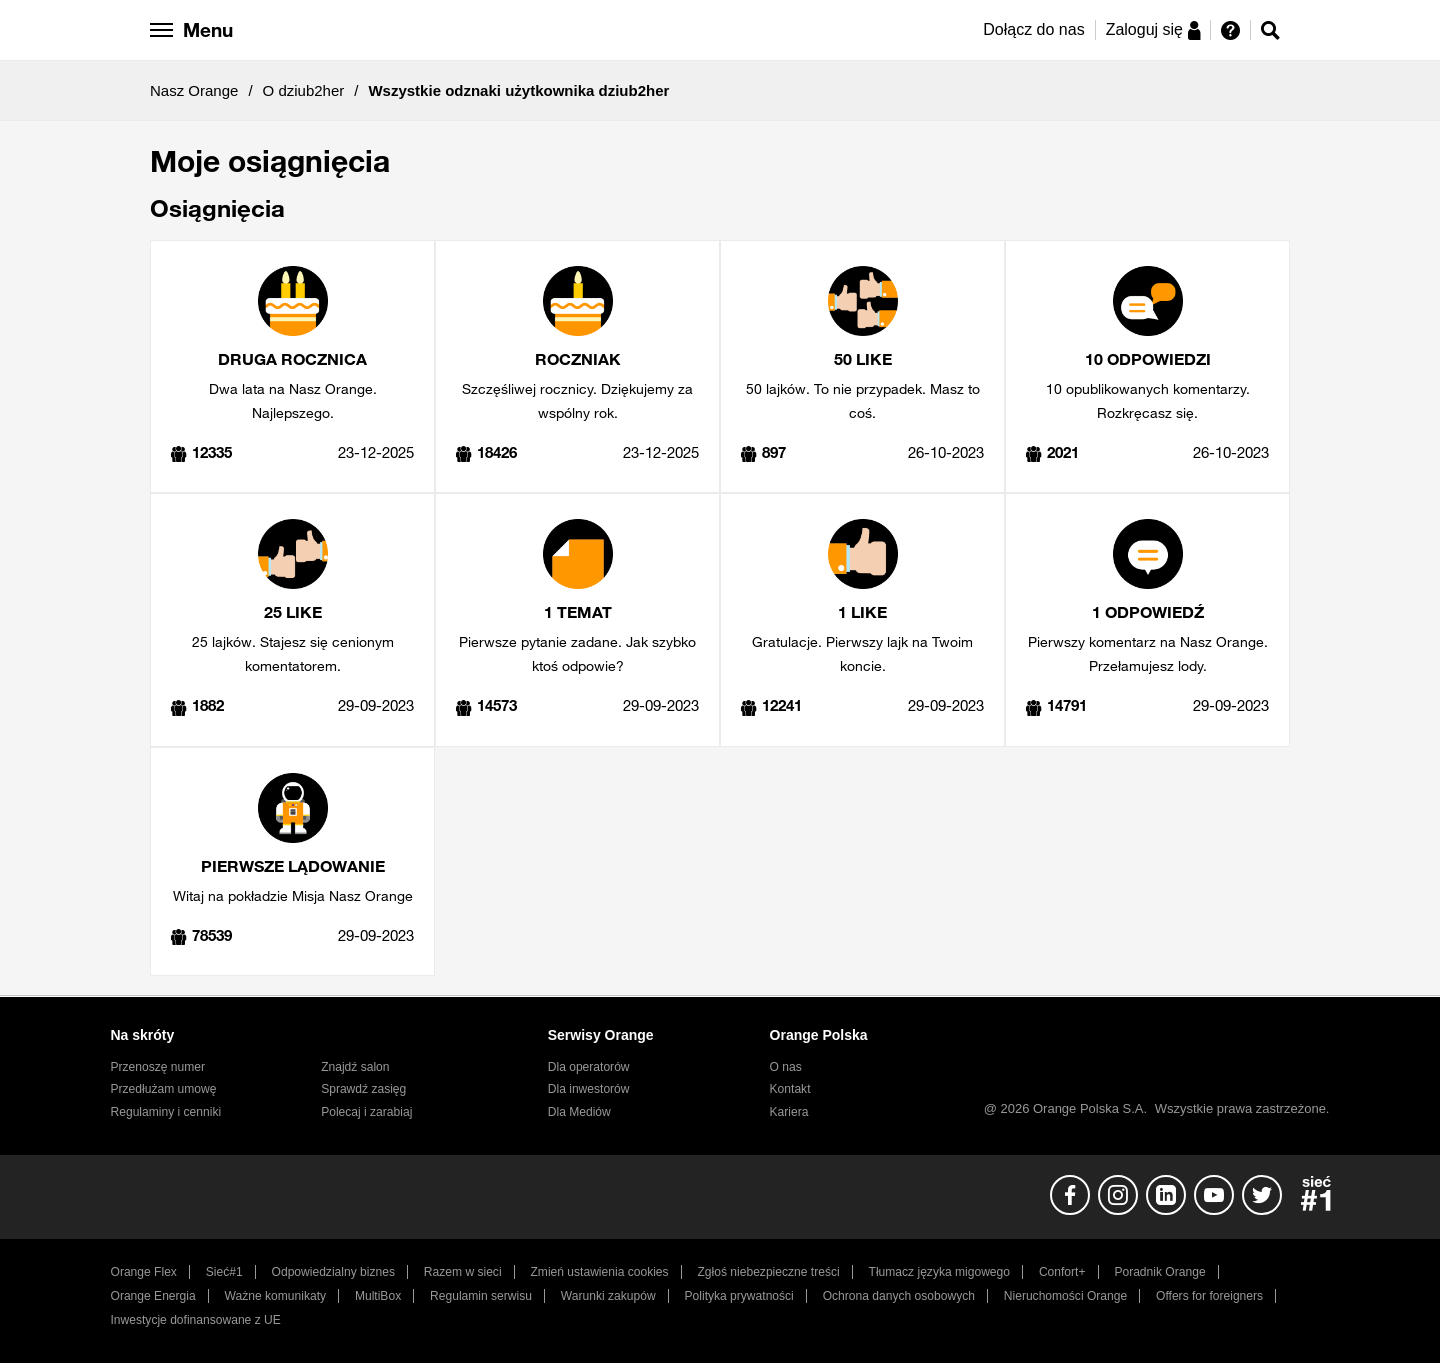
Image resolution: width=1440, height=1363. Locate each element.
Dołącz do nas (1033, 29)
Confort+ (1062, 1272)
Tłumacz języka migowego (939, 1272)
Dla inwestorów (589, 1089)
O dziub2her (304, 90)
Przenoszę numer (158, 1067)
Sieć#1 (224, 1272)
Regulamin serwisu (481, 1296)
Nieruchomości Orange (1065, 1296)
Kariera (789, 1112)
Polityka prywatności (739, 1296)
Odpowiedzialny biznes (333, 1272)
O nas (786, 1067)
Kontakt (790, 1089)
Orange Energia (153, 1296)
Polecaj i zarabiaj (366, 1112)
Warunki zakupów (608, 1296)
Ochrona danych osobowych (899, 1296)
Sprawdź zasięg (363, 1089)
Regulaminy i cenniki (166, 1112)
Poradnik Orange (1159, 1272)
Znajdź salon (355, 1067)
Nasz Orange (194, 90)
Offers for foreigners (1209, 1296)
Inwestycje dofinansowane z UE (196, 1320)
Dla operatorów (589, 1067)
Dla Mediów (579, 1112)
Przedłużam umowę (164, 1089)
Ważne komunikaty (275, 1296)
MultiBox (378, 1296)
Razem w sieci (463, 1272)
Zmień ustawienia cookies (599, 1272)
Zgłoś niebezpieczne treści (769, 1272)
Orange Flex (144, 1272)
